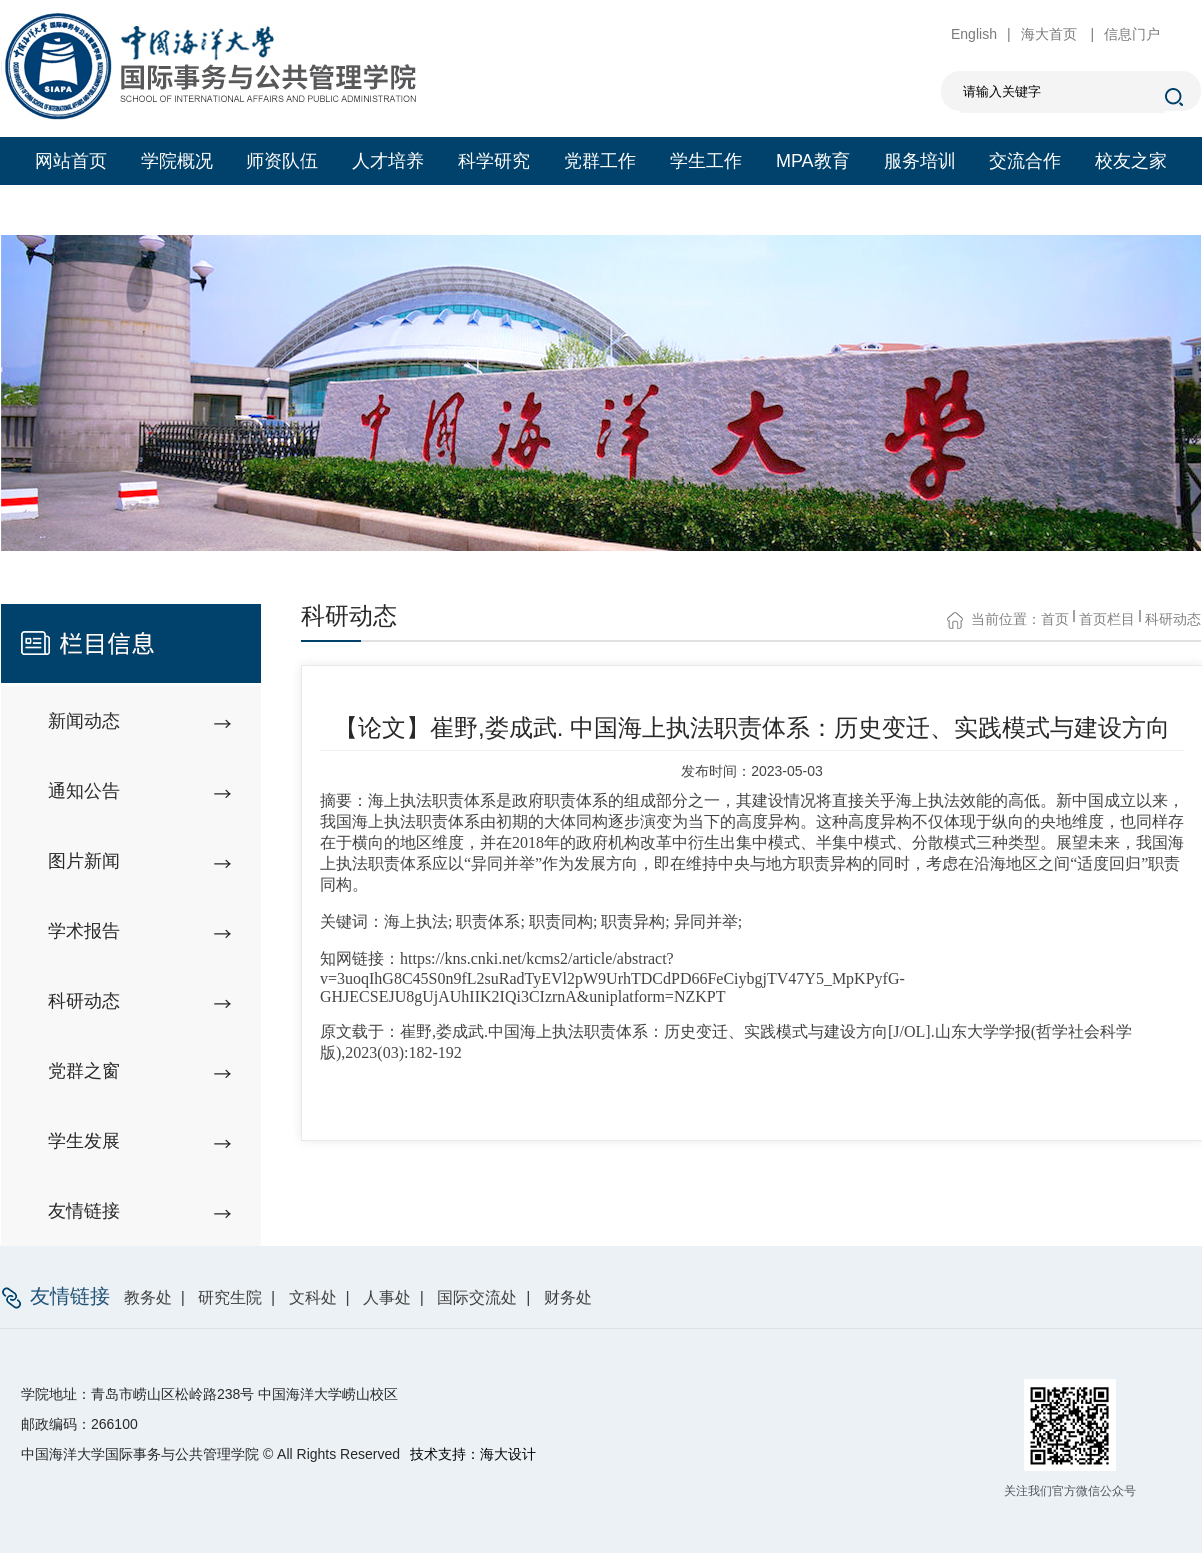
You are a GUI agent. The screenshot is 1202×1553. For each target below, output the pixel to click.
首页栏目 (1107, 619)
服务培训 (920, 161)
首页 (1055, 619)
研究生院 (230, 1297)
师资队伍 (282, 161)
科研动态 (1173, 619)
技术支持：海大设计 (473, 1454)
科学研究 (494, 161)
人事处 (387, 1297)
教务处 (148, 1297)
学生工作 (706, 161)
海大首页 (1051, 34)
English (974, 34)
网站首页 (71, 161)
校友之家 (1131, 161)
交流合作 (1025, 161)
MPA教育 (813, 161)
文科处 (313, 1297)
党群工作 (600, 161)
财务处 (568, 1297)
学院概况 (177, 161)
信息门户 (1132, 34)
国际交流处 (477, 1297)
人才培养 (388, 161)
